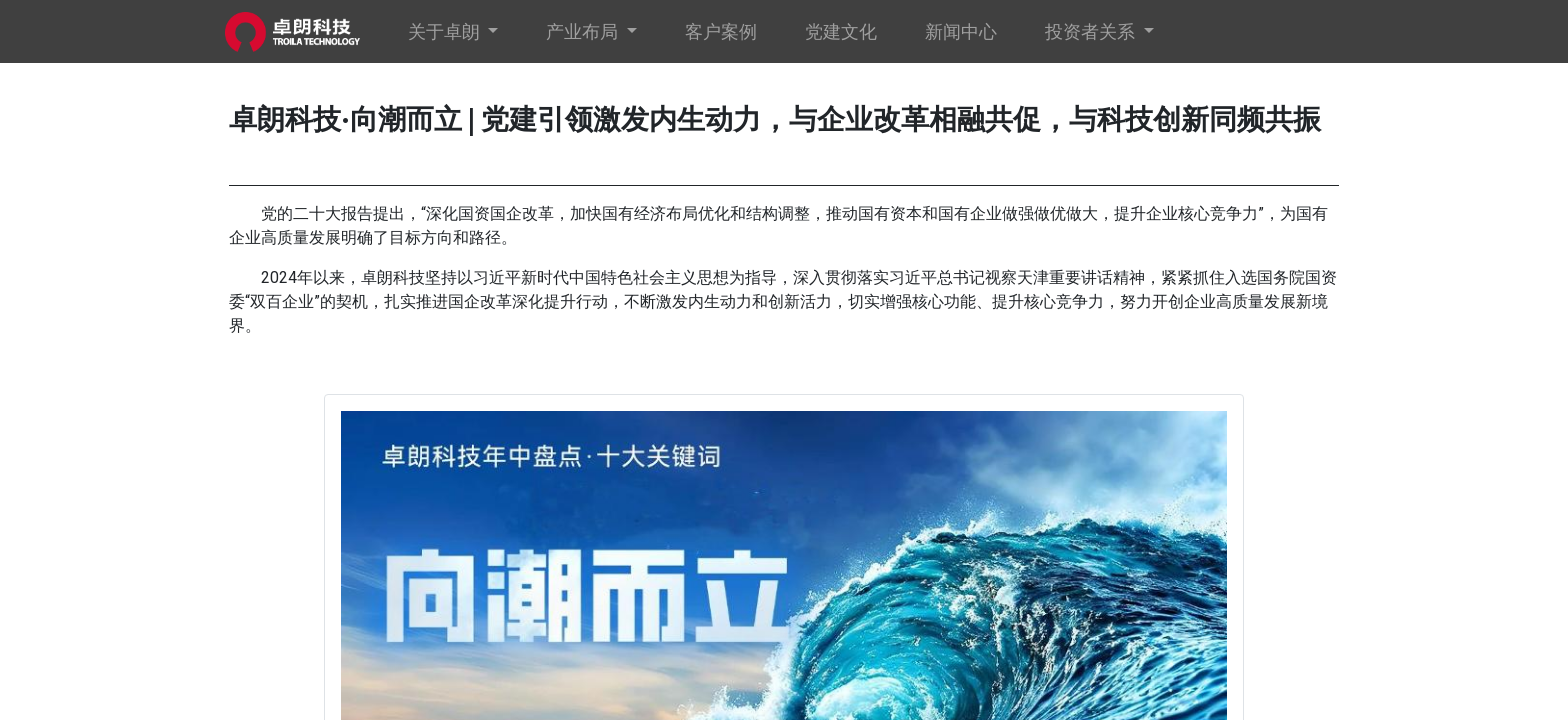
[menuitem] (725, 31)
